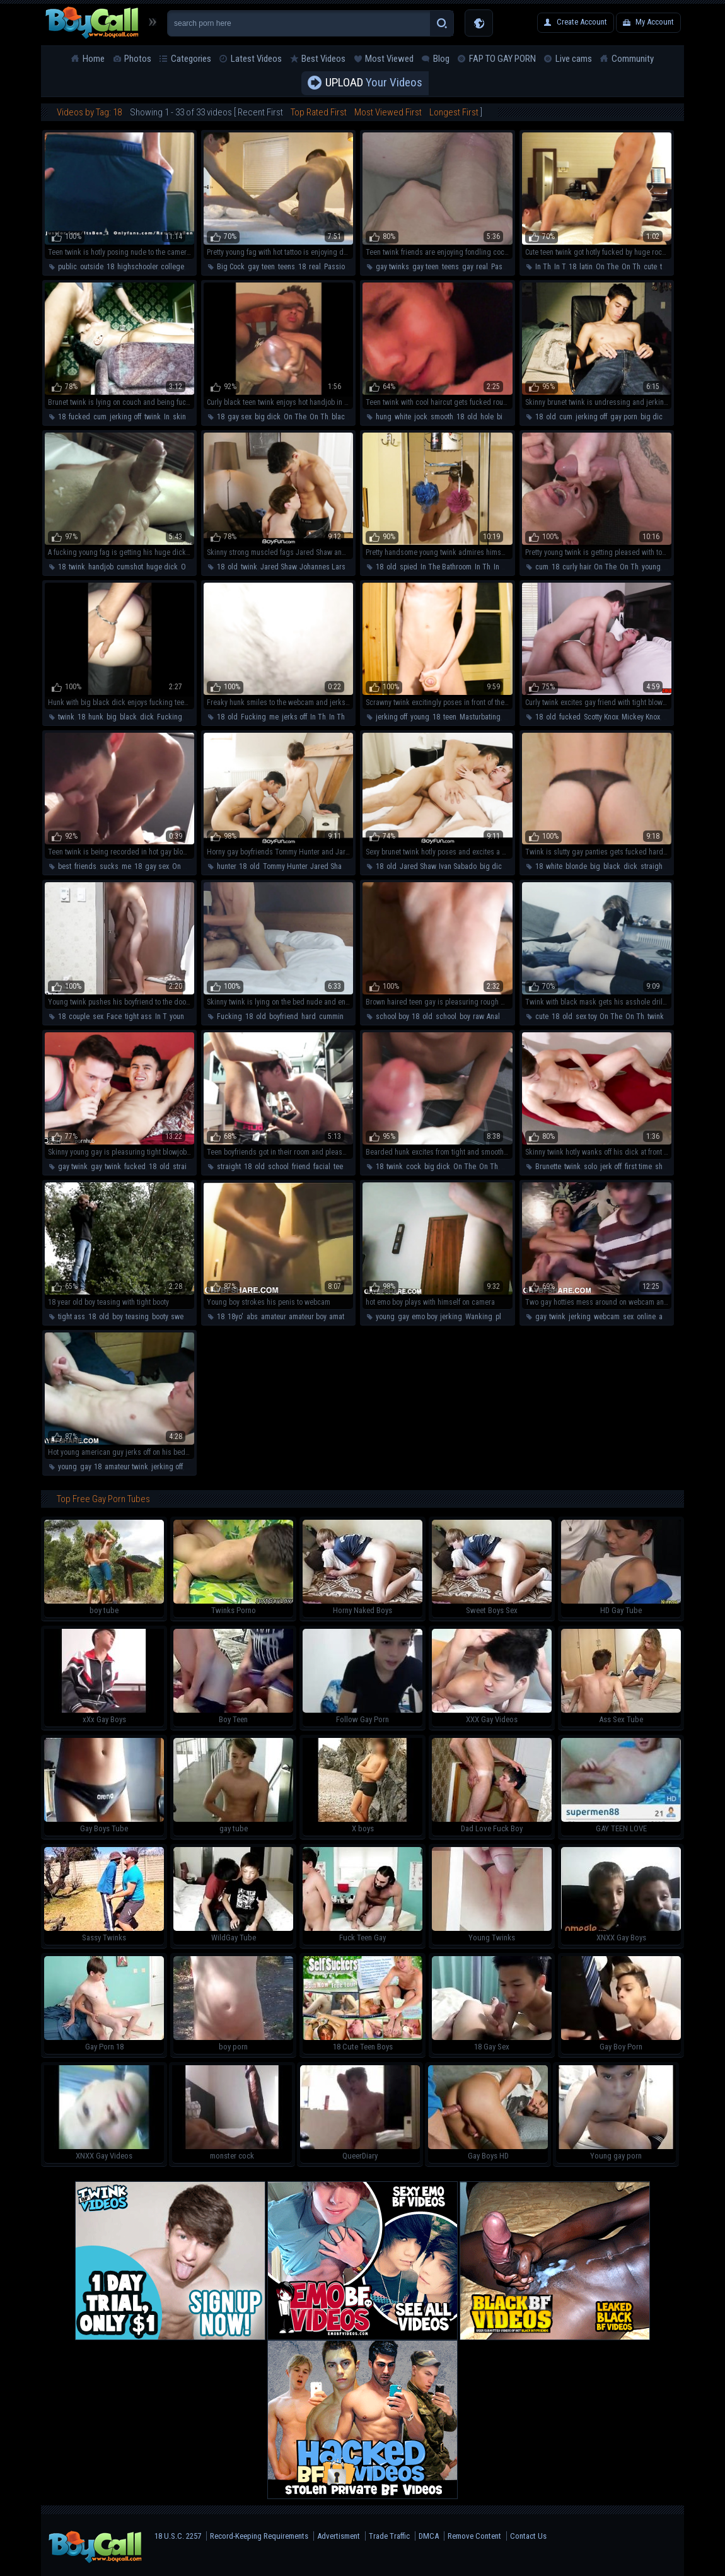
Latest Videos (256, 58)
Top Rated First (319, 112)
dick (147, 717)
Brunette (548, 1166)
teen (268, 266)
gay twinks (392, 266)
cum (100, 416)
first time (638, 1166)
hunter (226, 866)
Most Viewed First (388, 112)
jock (420, 416)
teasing (137, 1316)
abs (252, 1316)
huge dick (162, 566)
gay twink (73, 1166)
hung (384, 416)
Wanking (478, 1316)
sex (98, 1016)
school (446, 1016)
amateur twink (126, 1466)
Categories (191, 58)
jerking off (125, 416)
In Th (543, 266)
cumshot (130, 566)
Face (114, 1016)
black (340, 416)
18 (110, 266)
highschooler (137, 266)
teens (286, 266)
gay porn (623, 416)
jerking (451, 1316)
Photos (137, 58)
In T (560, 266)
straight (652, 866)
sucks (109, 866)
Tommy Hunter (285, 866)
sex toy (586, 1016)
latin (586, 266)
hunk (95, 717)
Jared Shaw (278, 566)
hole (487, 416)
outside (91, 266)
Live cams (573, 58)
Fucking (169, 717)
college (172, 266)
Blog (441, 58)
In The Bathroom (446, 566)
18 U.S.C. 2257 (177, 2536)
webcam (607, 1316)
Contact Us (528, 2536)
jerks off (294, 717)
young (651, 566)
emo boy (424, 1316)
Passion (336, 266)
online (646, 1316)
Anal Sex (500, 1016)
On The (607, 266)
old (472, 416)
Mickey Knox (641, 717)
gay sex (240, 416)
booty (160, 1316)
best (64, 866)
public (67, 266)
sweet (180, 1316)
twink (152, 416)
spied (408, 566)
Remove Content (474, 2536)
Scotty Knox (601, 717)
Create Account (582, 21)
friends (85, 866)
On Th (631, 266)
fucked (79, 416)
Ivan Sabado (458, 866)
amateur (273, 1316)
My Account (654, 21)
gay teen (425, 266)
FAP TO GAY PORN (502, 58)
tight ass (138, 1016)
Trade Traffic (389, 2536)
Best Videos (323, 58)
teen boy (346, 1166)
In (167, 416)
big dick (268, 416)
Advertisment (338, 2536)
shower (666, 1166)
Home (94, 58)
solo (590, 1166)
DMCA (429, 2536)
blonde (576, 866)
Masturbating (480, 717)
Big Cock (231, 266)
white (403, 416)
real (315, 266)
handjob (100, 566)
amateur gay (348, 1316)
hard (308, 1016)
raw (478, 1016)
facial (321, 1166)
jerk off (611, 1166)
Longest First (453, 112)
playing (507, 1316)
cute (650, 266)
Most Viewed (389, 58)
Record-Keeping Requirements (259, 2536)
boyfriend (283, 1016)
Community (633, 58)
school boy (392, 1016)
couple (79, 1016)
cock (413, 1166)
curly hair (576, 566)
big (112, 717)
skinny (182, 416)
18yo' (235, 1316)
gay (253, 266)
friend (301, 1166)
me (274, 717)
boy (465, 1016)
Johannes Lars (322, 566)
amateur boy (307, 1316)
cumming (333, 1016)
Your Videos (373, 83)
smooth (442, 416)
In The (503, 566)
